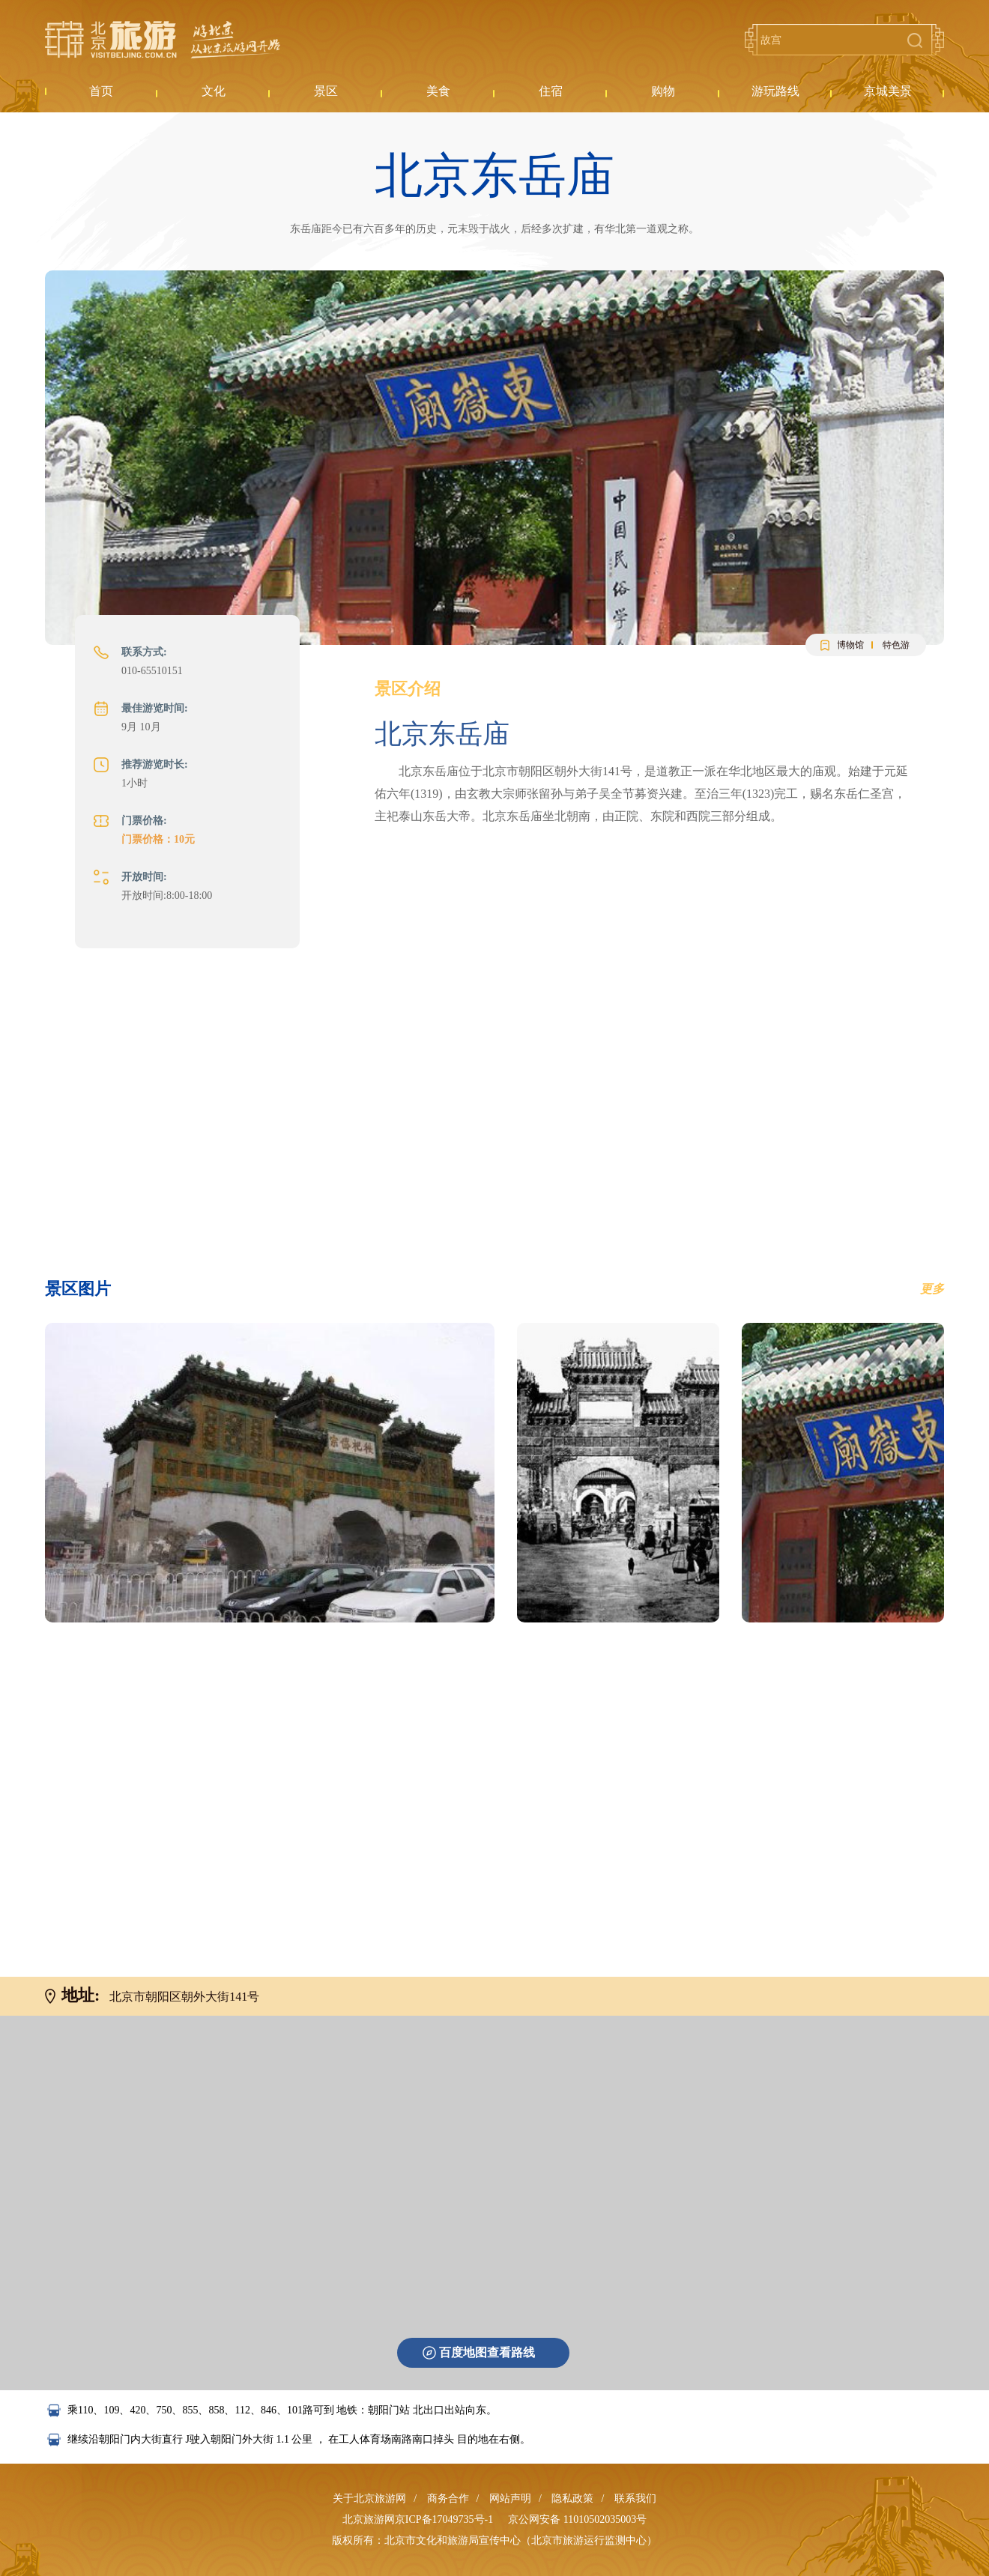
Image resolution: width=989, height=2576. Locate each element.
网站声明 (510, 2498)
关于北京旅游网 (369, 2498)
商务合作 (448, 2498)
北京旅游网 (162, 39)
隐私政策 (572, 2498)
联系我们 (635, 2498)
